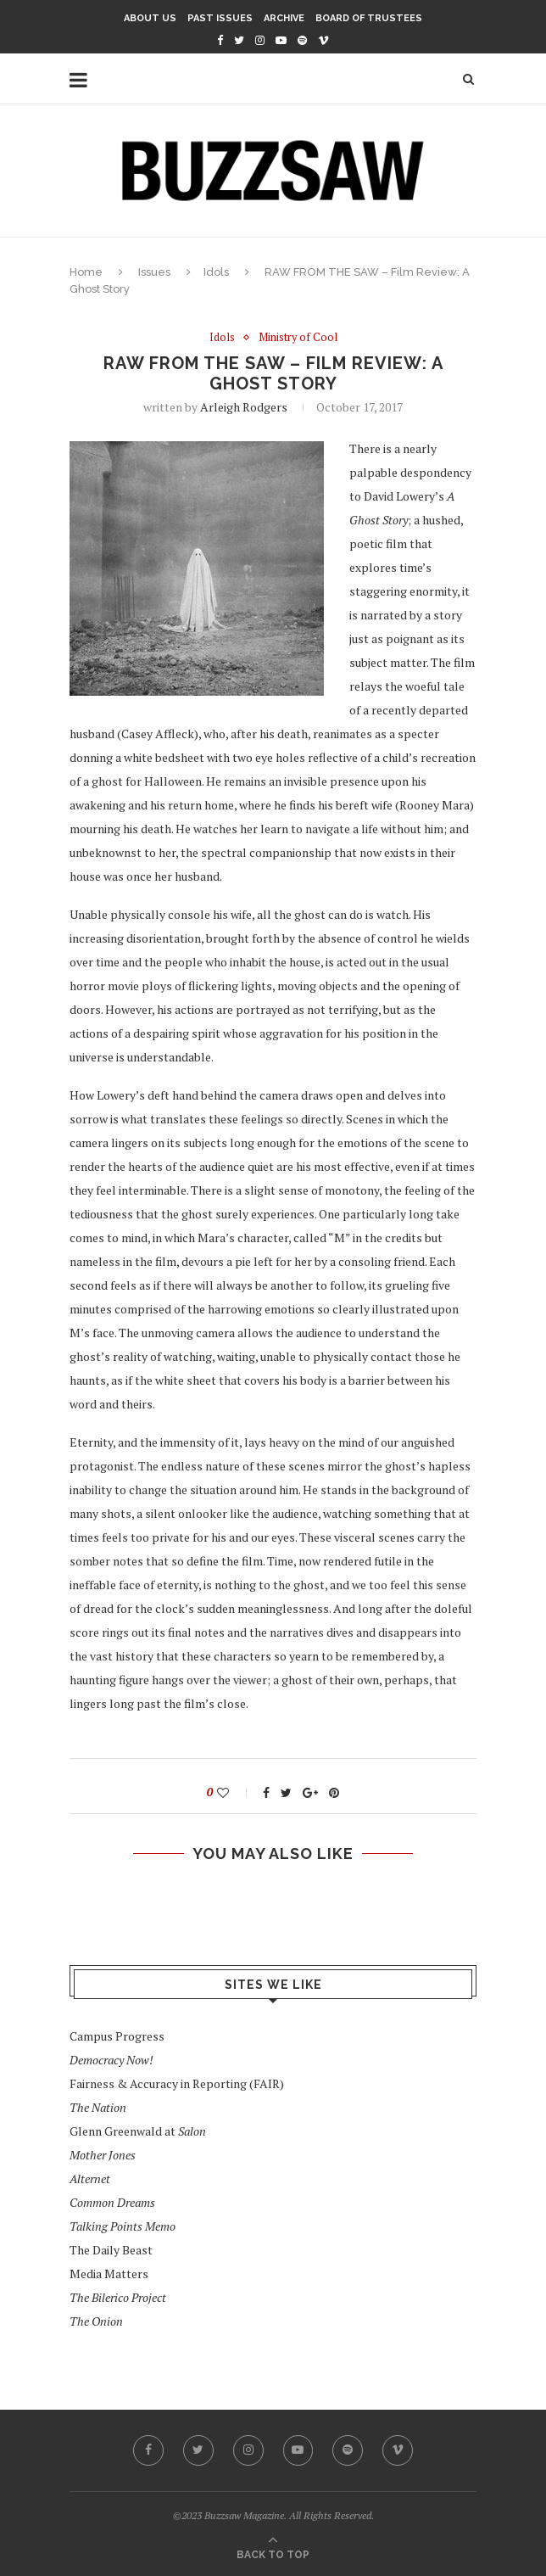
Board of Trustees (368, 18)
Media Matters (109, 2274)
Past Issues (220, 18)
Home (86, 272)
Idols (216, 272)
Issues (154, 272)
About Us (150, 18)
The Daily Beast (111, 2251)
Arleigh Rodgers (243, 407)
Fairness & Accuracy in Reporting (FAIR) (177, 2084)
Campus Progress (117, 2037)
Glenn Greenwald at (138, 2132)
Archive (284, 18)
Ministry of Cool (297, 337)
